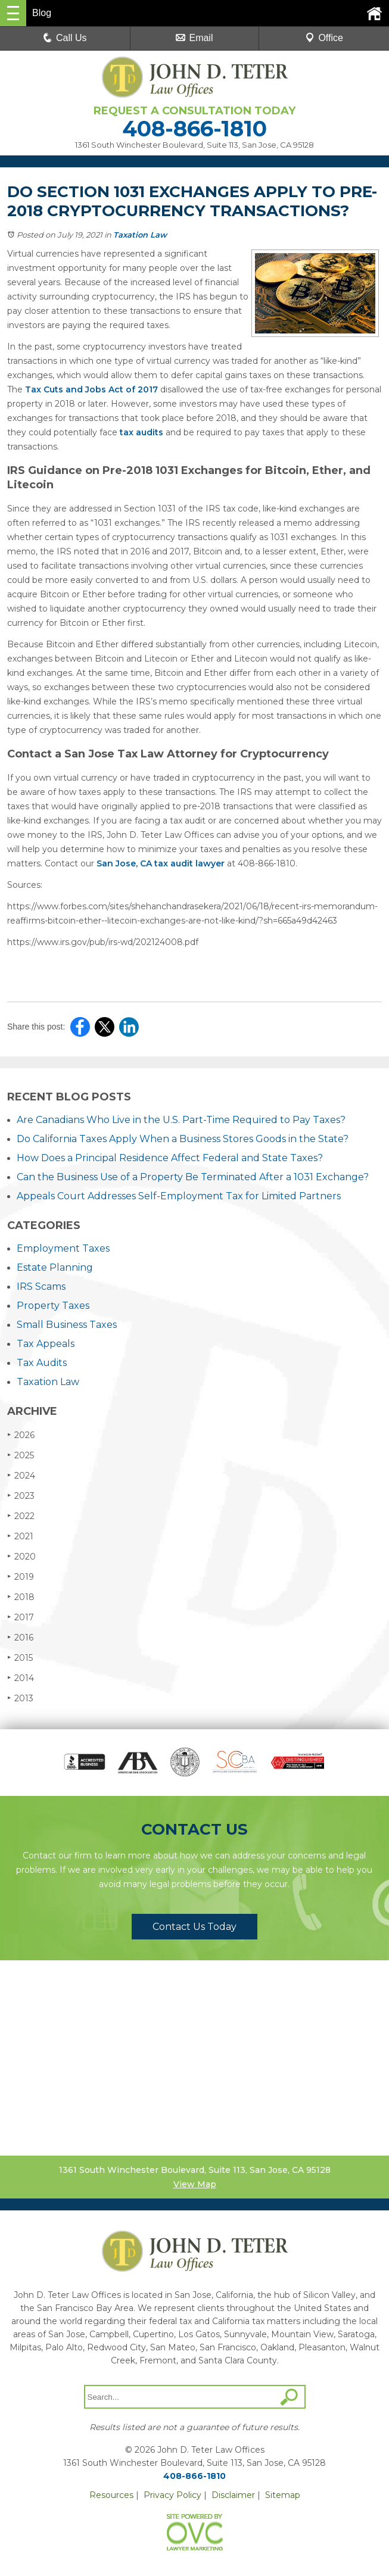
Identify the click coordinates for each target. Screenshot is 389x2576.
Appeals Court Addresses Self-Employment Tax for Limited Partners (179, 1196)
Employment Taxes (63, 1248)
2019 (20, 1576)
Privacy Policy (172, 2495)
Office (324, 38)
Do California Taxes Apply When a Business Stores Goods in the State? (182, 1138)
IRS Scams (41, 1286)
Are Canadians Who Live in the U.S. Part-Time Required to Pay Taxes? (181, 1119)
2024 (21, 1475)
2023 (21, 1495)
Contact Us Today (194, 1926)
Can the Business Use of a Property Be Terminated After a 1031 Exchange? (193, 1177)
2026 (21, 1435)
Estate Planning (55, 1267)
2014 (20, 1678)
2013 (20, 1698)
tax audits (141, 432)
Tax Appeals (45, 1343)
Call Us (65, 38)
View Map (194, 2184)
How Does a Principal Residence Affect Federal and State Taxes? (170, 1158)
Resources (111, 2495)
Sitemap (282, 2495)
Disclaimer (233, 2495)
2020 (21, 1556)
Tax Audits (42, 1362)
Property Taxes (53, 1305)
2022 (21, 1516)
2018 (21, 1597)
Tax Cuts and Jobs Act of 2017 (91, 389)
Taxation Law (140, 234)
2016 (20, 1637)
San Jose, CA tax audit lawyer (161, 863)
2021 (20, 1536)
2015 (20, 1657)
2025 (20, 1455)
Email (194, 38)
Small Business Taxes (67, 1324)
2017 (20, 1617)
